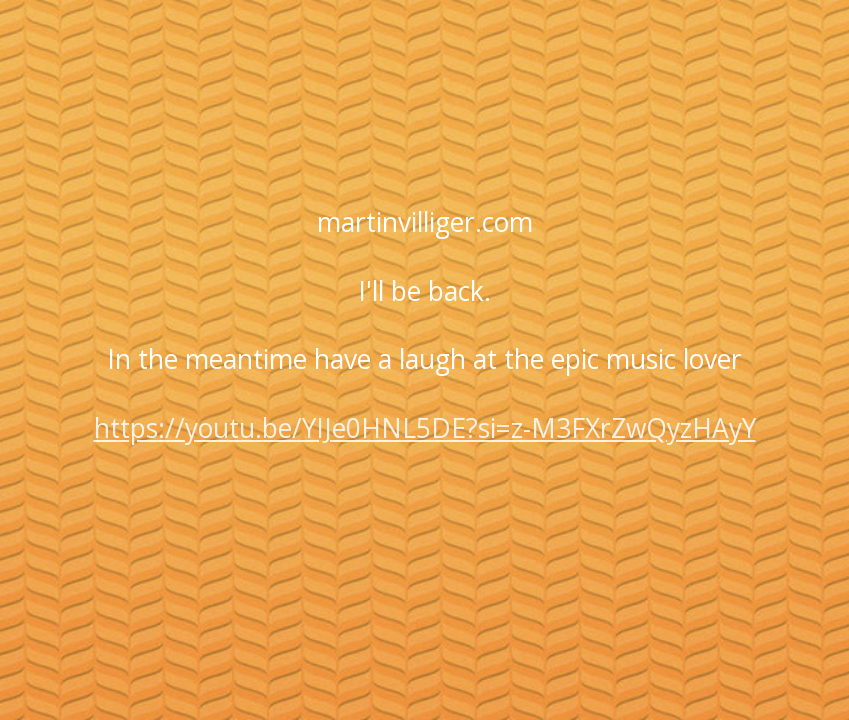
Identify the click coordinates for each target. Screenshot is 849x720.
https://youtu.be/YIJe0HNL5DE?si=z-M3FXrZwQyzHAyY (425, 428)
